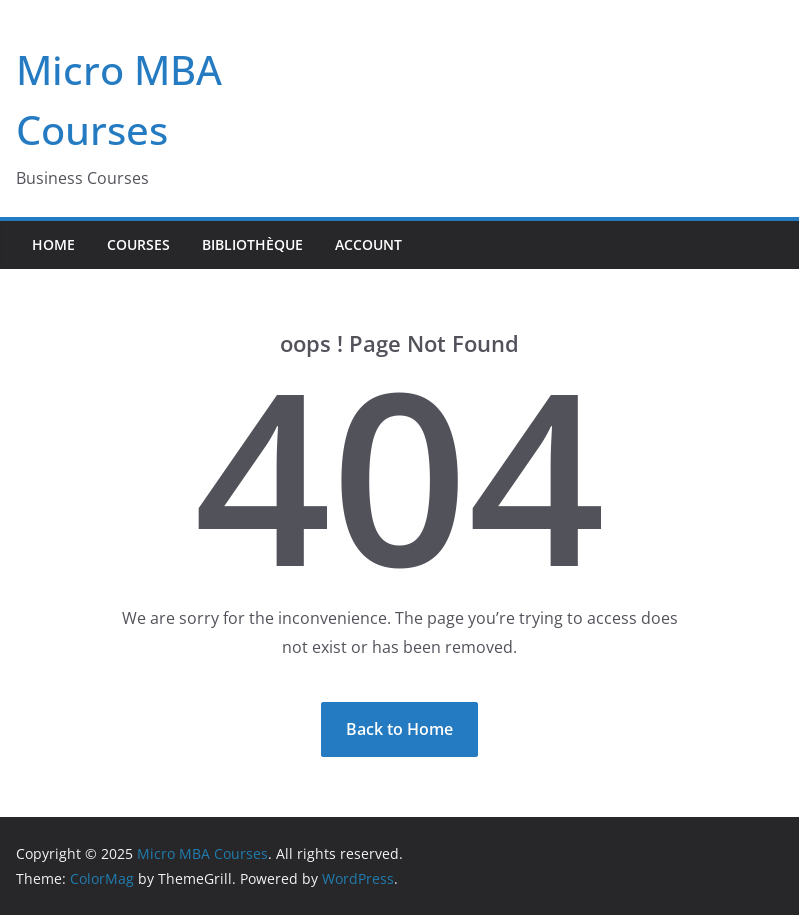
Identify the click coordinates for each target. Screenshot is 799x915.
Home (53, 244)
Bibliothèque (252, 244)
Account (368, 244)
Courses (138, 244)
